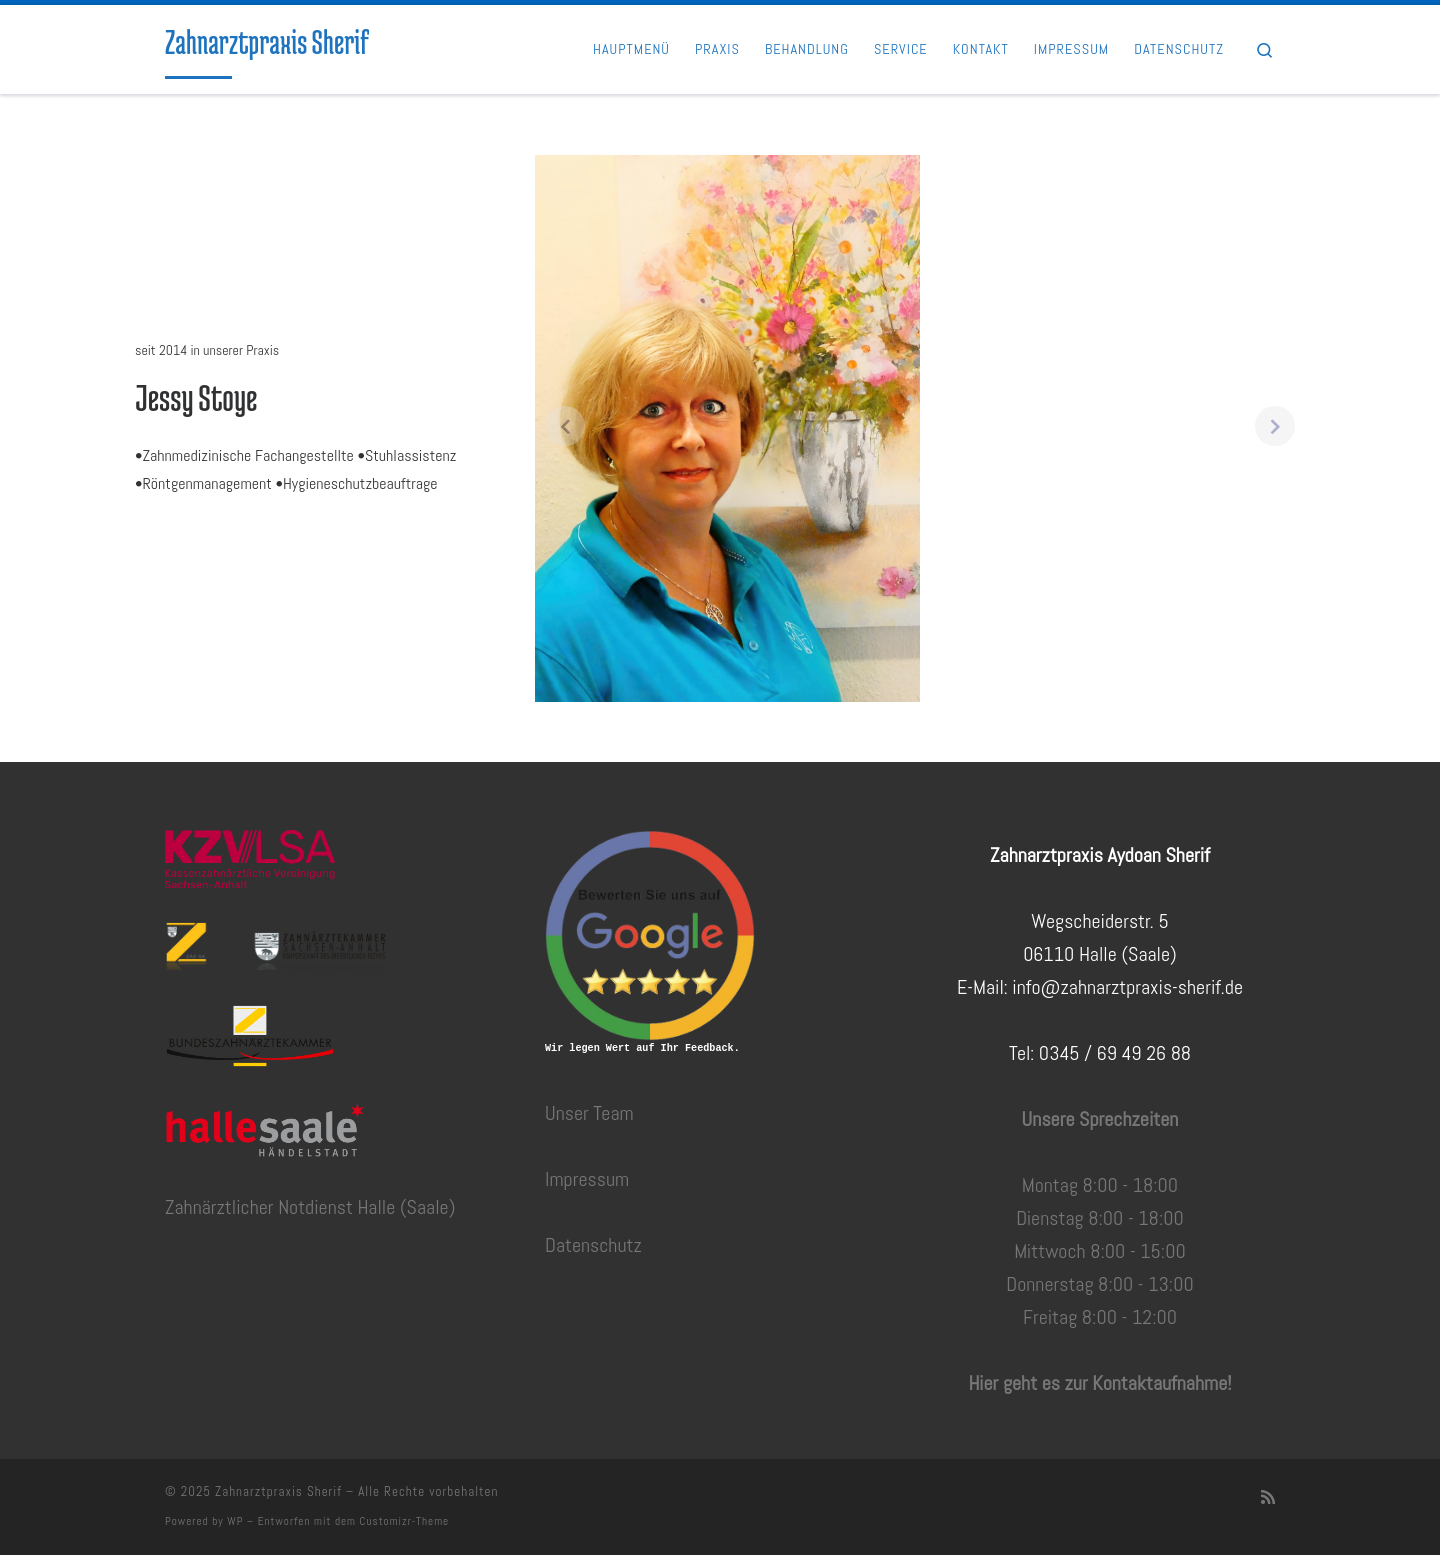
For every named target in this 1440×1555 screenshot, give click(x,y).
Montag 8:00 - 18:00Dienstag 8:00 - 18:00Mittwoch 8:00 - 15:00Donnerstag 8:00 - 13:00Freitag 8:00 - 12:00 (1100, 1251)
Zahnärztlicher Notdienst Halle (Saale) (310, 1207)
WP (235, 1521)
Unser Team (589, 1113)
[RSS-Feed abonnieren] (1268, 1497)
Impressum (587, 1179)
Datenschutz (593, 1245)
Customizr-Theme (405, 1521)
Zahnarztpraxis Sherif (278, 1491)
